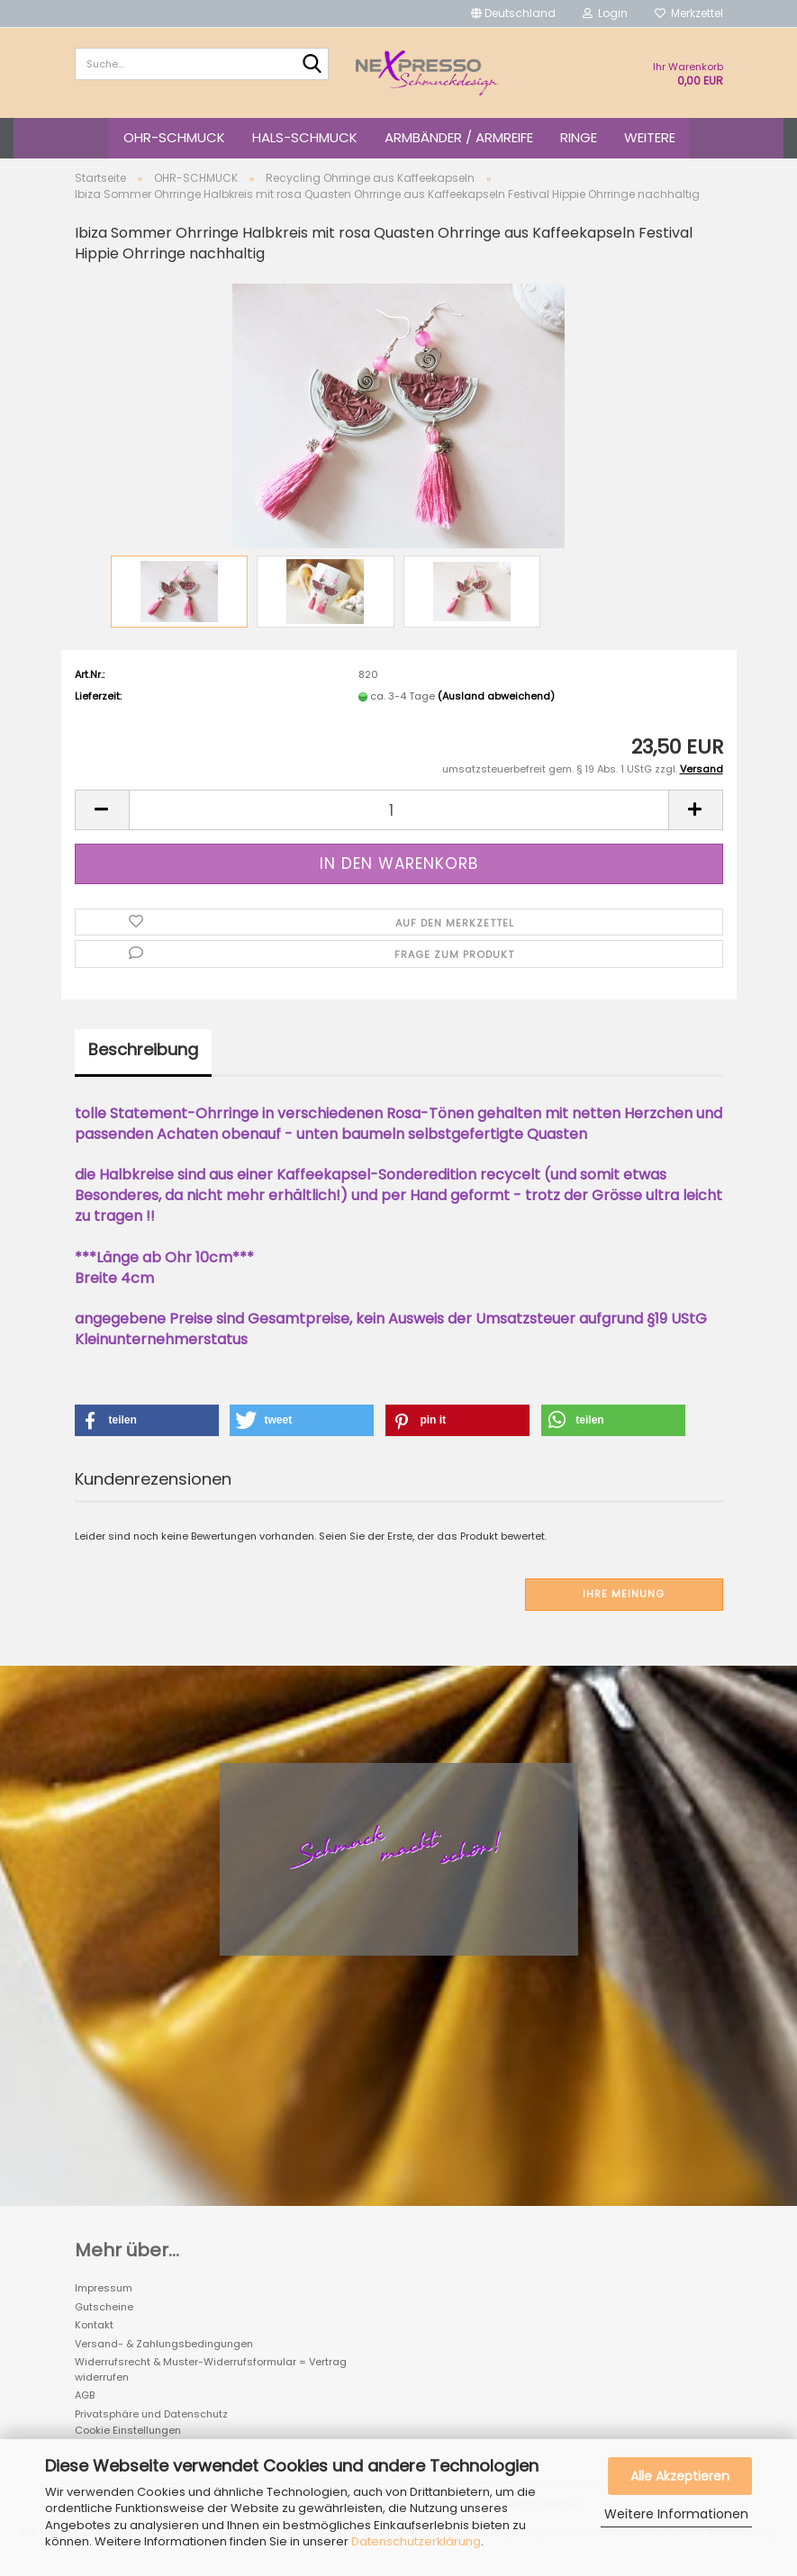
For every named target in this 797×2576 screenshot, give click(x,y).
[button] (513, 13)
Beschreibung (143, 1049)
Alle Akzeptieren (679, 2476)
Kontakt (94, 2325)
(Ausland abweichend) (496, 696)
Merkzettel (689, 13)
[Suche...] (311, 65)
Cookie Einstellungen (128, 2430)
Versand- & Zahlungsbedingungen (164, 2343)
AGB (85, 2395)
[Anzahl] (399, 810)
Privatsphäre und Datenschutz (151, 2414)
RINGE (578, 137)
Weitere (649, 137)
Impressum (103, 2288)
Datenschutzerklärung (416, 2541)
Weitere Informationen (676, 2514)
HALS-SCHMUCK (305, 137)
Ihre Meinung (624, 1593)
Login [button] (605, 13)
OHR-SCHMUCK (174, 137)
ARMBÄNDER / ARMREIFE (459, 137)
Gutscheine (104, 2307)
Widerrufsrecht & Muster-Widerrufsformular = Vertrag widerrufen (211, 2369)
